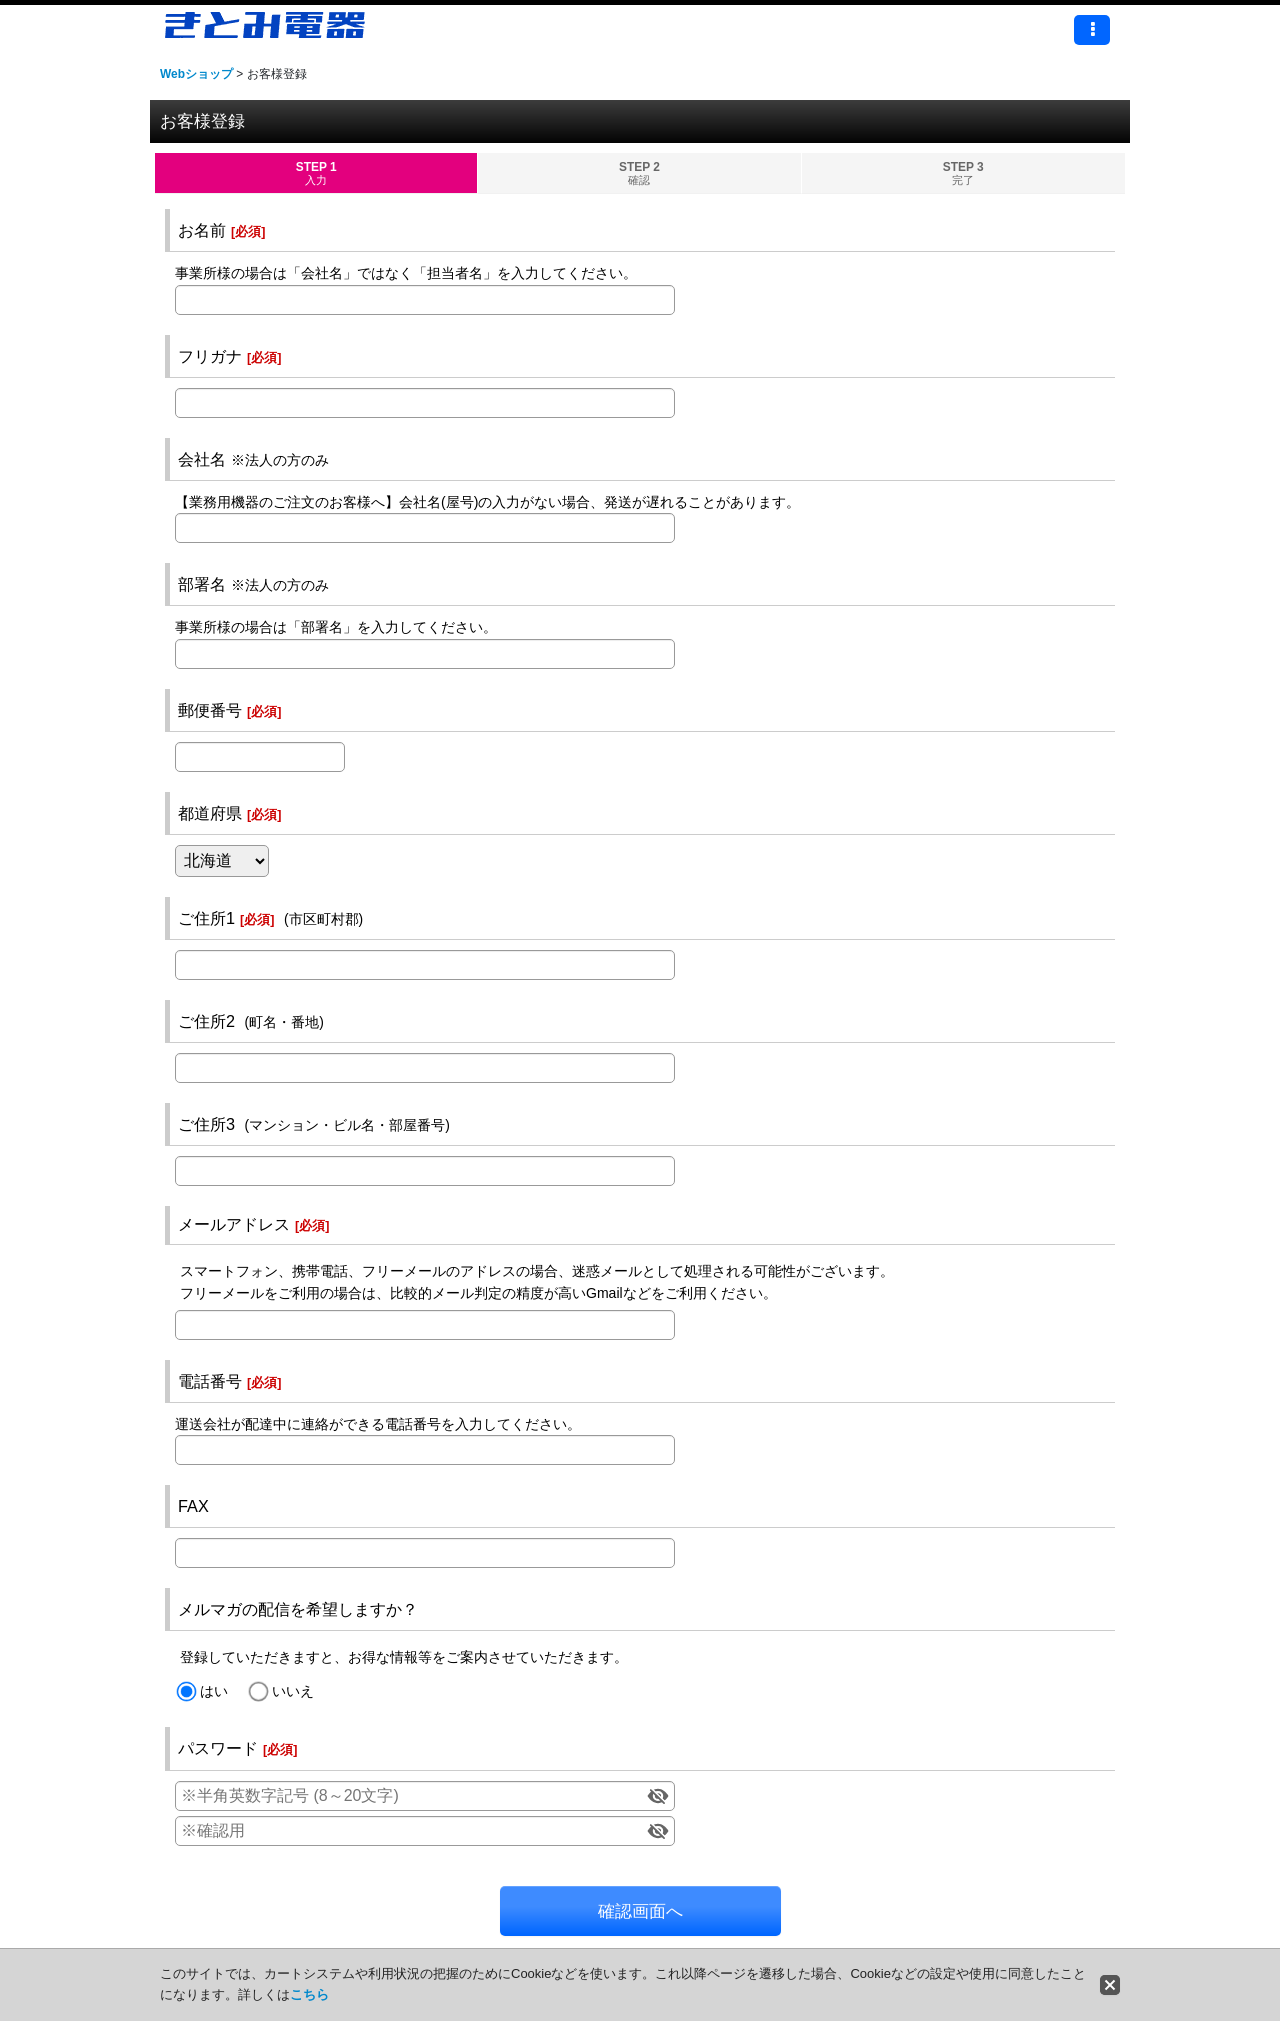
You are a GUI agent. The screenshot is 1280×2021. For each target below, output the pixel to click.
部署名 (202, 584)
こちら (309, 1994)
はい (214, 1691)
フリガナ (210, 356)
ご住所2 (206, 1021)
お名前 (202, 230)
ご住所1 (206, 918)
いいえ (293, 1691)
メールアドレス (234, 1224)
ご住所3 (206, 1124)
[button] (1092, 30)
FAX (193, 1506)
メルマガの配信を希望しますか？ (298, 1609)
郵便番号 (210, 710)
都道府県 (210, 813)
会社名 (202, 459)
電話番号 (210, 1381)
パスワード (218, 1748)
